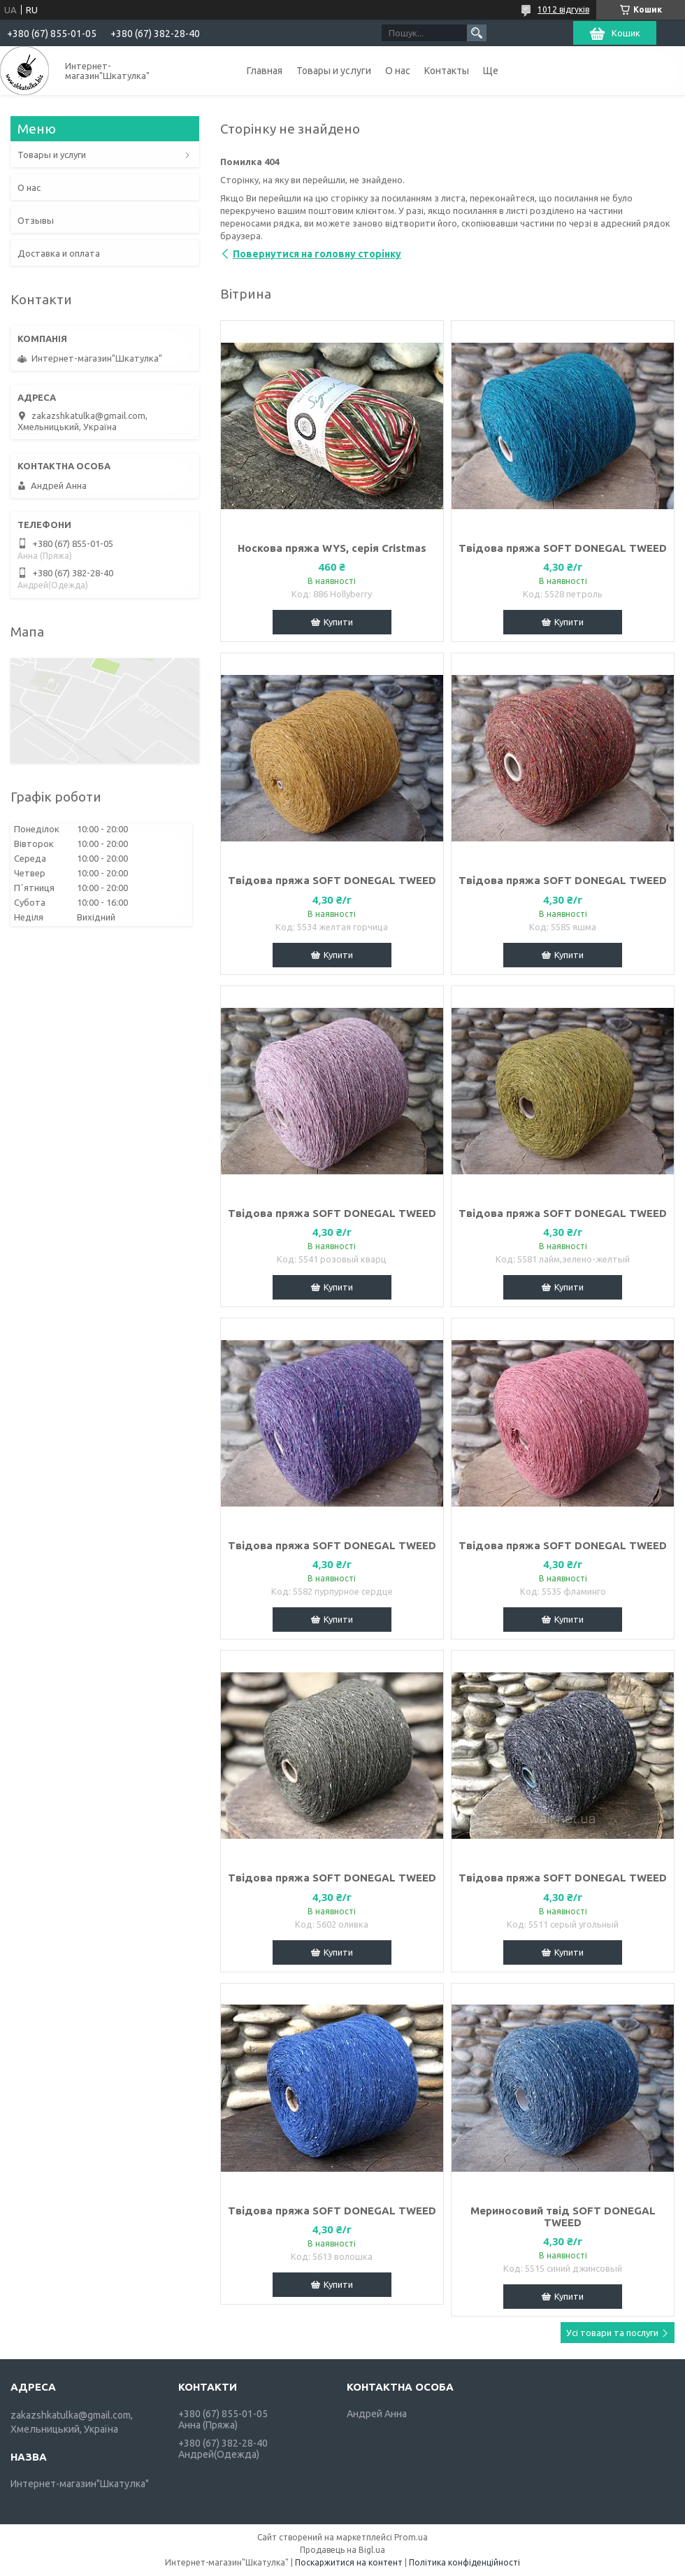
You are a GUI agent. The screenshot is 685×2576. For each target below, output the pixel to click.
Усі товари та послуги (612, 2332)
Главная (264, 70)
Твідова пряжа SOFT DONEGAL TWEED (563, 548)
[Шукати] (476, 32)
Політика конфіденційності (464, 2562)
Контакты (446, 70)
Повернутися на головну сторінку (317, 253)
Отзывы (35, 220)
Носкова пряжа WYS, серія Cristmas (332, 548)
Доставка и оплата (58, 253)
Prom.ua (411, 2537)
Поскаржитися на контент (349, 2562)
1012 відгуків (563, 9)
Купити (338, 622)
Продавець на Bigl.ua (342, 2549)
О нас (397, 70)
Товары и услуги (333, 70)
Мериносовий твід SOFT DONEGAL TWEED (563, 2216)
